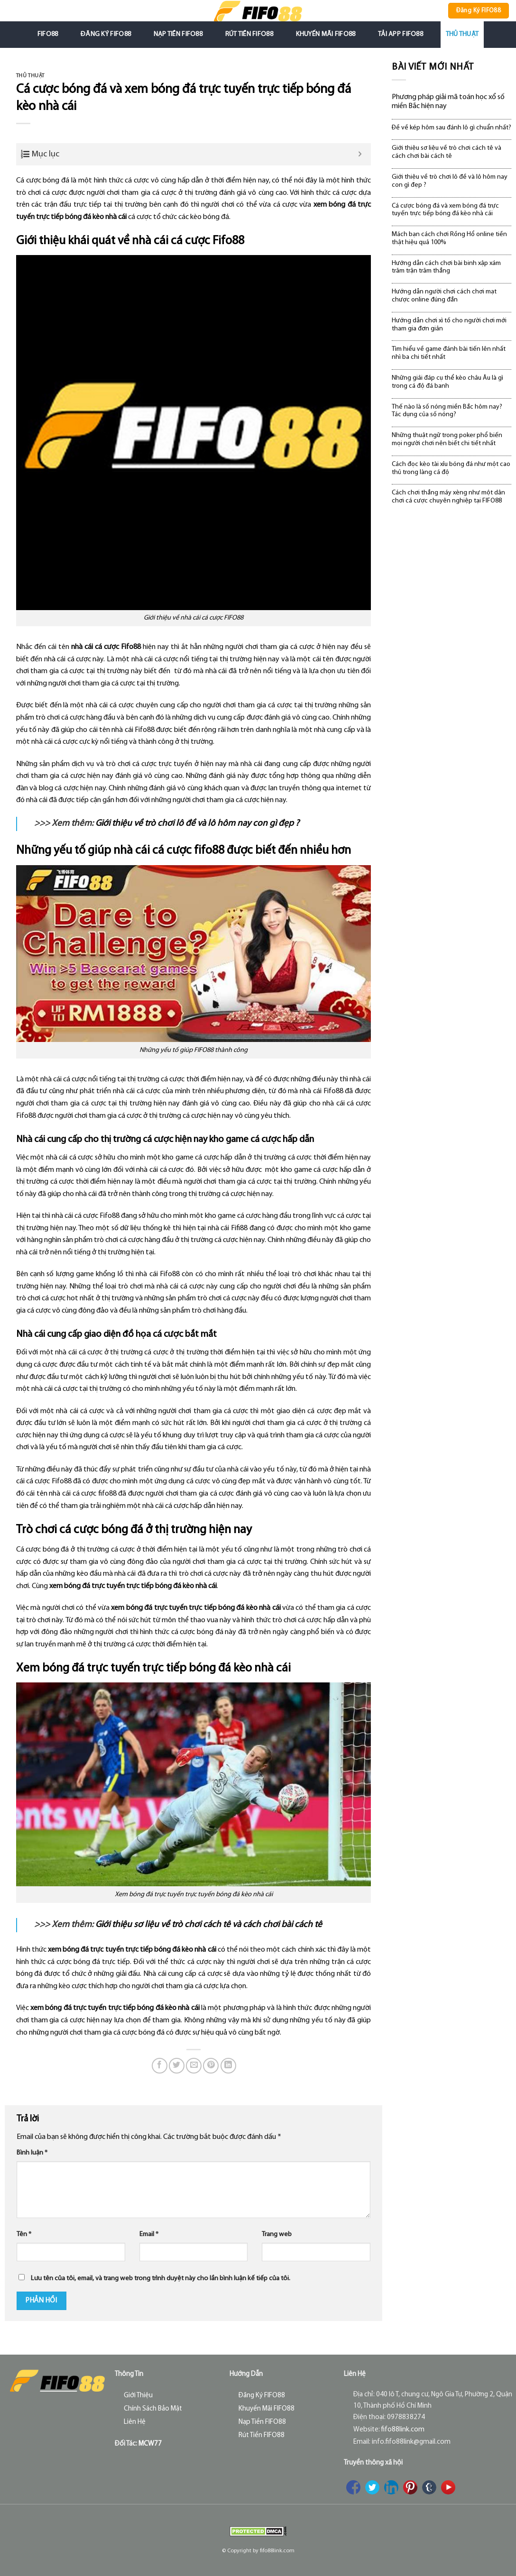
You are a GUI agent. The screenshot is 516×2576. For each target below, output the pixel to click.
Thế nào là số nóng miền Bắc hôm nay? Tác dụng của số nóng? (447, 411)
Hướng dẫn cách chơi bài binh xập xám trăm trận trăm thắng (446, 267)
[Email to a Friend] (194, 2066)
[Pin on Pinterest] (211, 2066)
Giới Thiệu (138, 2395)
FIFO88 (47, 34)
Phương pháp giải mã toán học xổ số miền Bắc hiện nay (448, 101)
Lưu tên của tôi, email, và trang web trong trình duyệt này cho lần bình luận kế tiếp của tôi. (160, 2278)
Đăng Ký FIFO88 (106, 34)
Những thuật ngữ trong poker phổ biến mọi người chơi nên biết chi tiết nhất (447, 439)
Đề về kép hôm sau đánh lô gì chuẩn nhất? (451, 127)
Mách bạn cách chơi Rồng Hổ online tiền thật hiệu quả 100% (449, 238)
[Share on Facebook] (159, 2066)
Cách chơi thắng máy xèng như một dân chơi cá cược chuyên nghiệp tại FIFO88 (448, 496)
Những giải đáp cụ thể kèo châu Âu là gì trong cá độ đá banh (447, 382)
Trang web (277, 2234)
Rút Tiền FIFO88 (249, 34)
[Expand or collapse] (360, 154)
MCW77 (150, 2444)
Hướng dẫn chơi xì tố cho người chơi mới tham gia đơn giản (449, 324)
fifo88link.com (402, 2429)
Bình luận (32, 2152)
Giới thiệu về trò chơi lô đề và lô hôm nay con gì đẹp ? (197, 823)
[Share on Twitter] (176, 2066)
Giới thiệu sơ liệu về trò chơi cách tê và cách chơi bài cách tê (208, 1924)
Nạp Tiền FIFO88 (178, 34)
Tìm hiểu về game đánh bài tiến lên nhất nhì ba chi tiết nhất (449, 353)
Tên (24, 2234)
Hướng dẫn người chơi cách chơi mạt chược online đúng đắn (444, 295)
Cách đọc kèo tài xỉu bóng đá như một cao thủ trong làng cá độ (451, 468)
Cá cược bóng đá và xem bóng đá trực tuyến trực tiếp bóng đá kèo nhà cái (445, 210)
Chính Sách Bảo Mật (153, 2408)
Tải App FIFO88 (400, 34)
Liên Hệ (135, 2422)
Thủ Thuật (462, 34)
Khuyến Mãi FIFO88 (326, 34)
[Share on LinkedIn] (228, 2066)
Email (148, 2234)
